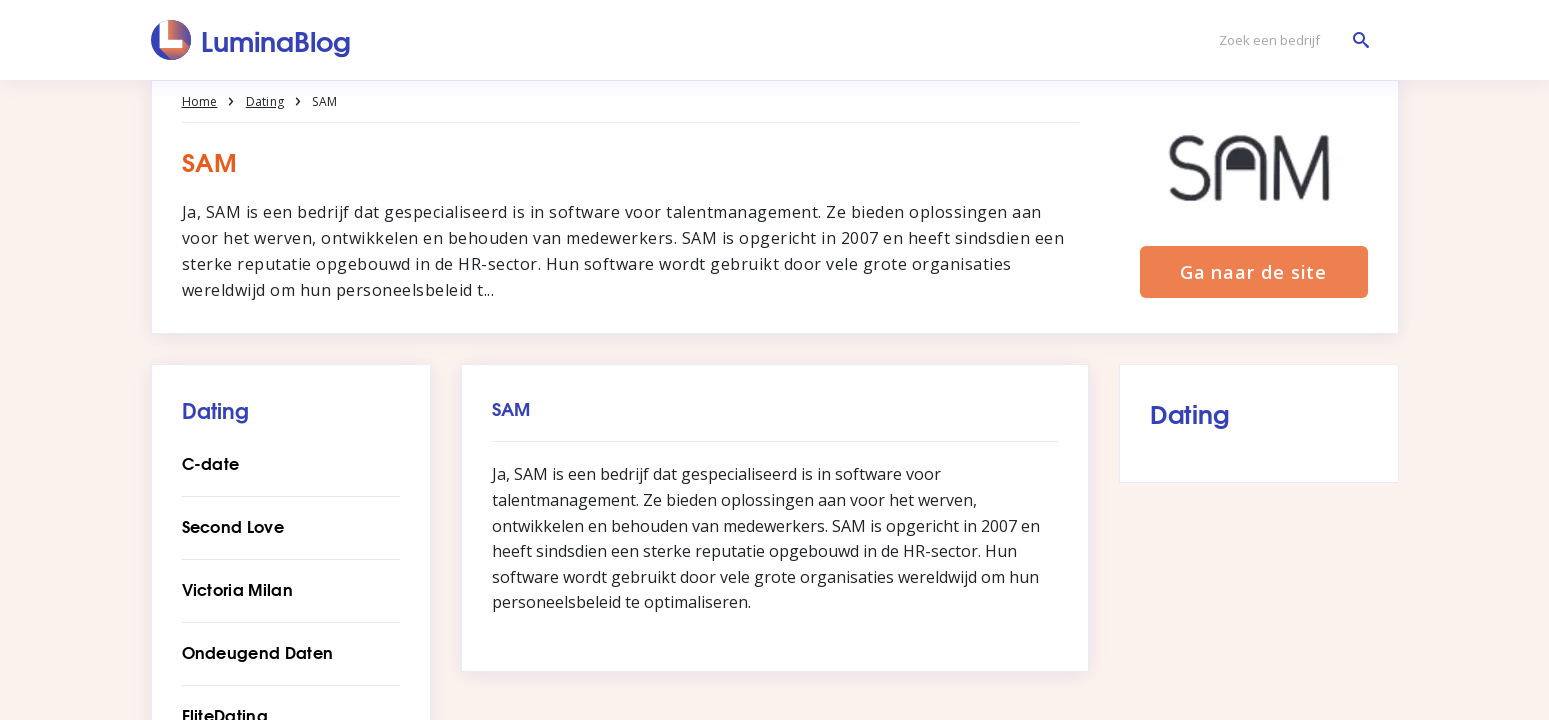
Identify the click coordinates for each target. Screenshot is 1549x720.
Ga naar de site (1254, 272)
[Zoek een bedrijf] (1289, 40)
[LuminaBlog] (251, 40)
